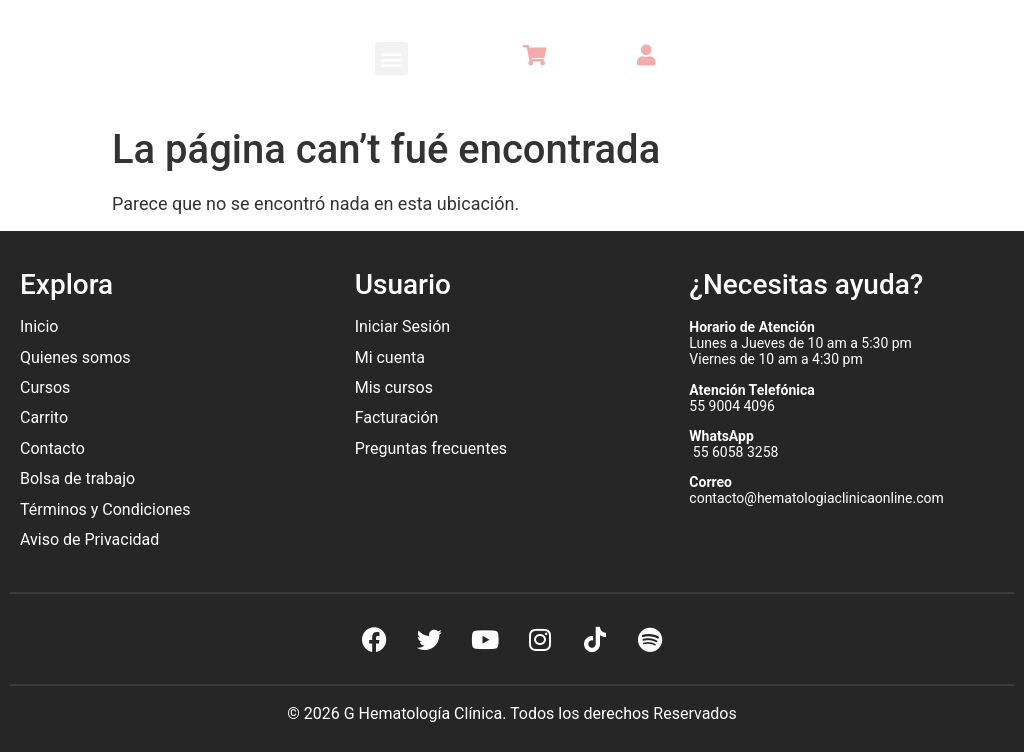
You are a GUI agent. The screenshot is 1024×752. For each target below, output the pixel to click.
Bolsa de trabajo (77, 478)
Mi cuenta (390, 357)
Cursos (45, 387)
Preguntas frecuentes (433, 448)
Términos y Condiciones (105, 509)
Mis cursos (394, 387)
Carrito (44, 417)
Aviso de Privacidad (89, 539)
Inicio (39, 326)
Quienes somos (77, 357)
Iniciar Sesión (403, 326)
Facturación (397, 417)
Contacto (52, 448)
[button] (391, 58)
